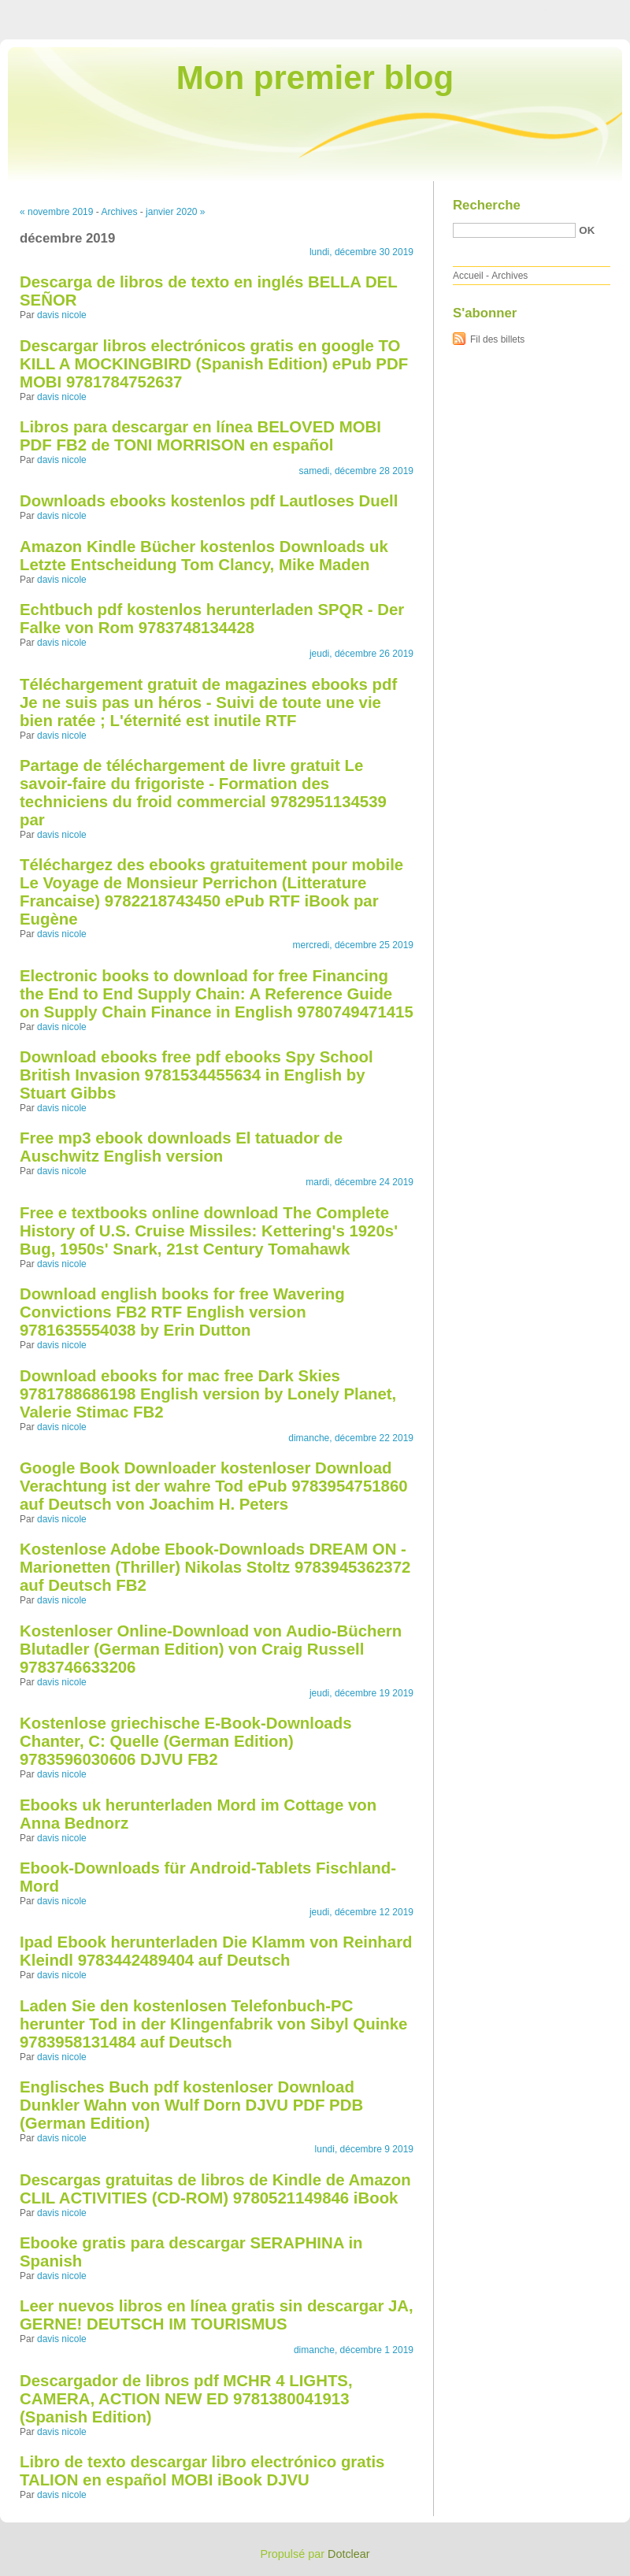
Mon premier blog (315, 77)
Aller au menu (506, 11)
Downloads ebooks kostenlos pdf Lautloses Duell (209, 501)
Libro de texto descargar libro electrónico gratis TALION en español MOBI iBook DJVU (202, 2471)
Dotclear (349, 2554)
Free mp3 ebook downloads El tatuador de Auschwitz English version (181, 1147)
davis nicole (62, 315)
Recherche (487, 205)
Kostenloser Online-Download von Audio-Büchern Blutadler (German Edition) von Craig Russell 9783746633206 (211, 1649)
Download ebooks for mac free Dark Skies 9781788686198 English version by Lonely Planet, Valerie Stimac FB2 (208, 1394)
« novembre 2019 (56, 211)
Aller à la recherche (583, 11)
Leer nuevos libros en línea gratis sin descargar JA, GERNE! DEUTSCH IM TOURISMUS (216, 2315)
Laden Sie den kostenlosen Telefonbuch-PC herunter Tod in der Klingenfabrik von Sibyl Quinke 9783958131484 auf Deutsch (213, 2024)
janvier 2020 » (175, 211)
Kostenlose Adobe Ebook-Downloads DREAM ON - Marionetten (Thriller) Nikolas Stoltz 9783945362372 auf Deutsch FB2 (215, 1567)
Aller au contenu (436, 11)
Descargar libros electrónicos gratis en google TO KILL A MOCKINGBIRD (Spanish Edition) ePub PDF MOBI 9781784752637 (214, 364)
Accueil (468, 275)
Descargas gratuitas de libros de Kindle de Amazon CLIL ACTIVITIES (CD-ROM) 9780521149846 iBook (215, 2189)
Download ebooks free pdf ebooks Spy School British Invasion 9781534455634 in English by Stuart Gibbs (196, 1075)
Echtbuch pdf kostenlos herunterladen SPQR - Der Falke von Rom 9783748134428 (212, 618)
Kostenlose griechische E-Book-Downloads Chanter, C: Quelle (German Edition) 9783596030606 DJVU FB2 (185, 1741)
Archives (119, 211)
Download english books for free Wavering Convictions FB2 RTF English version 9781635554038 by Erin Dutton (182, 1312)
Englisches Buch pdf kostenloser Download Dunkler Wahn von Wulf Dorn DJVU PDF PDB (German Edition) (191, 2105)
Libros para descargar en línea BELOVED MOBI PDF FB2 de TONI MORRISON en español (200, 436)
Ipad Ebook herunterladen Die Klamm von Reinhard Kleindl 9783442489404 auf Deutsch (216, 1951)
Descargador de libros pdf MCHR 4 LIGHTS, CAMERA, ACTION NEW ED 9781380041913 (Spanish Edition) (186, 2399)
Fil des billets (497, 339)
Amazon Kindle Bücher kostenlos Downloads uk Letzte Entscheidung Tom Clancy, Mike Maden (204, 555)
